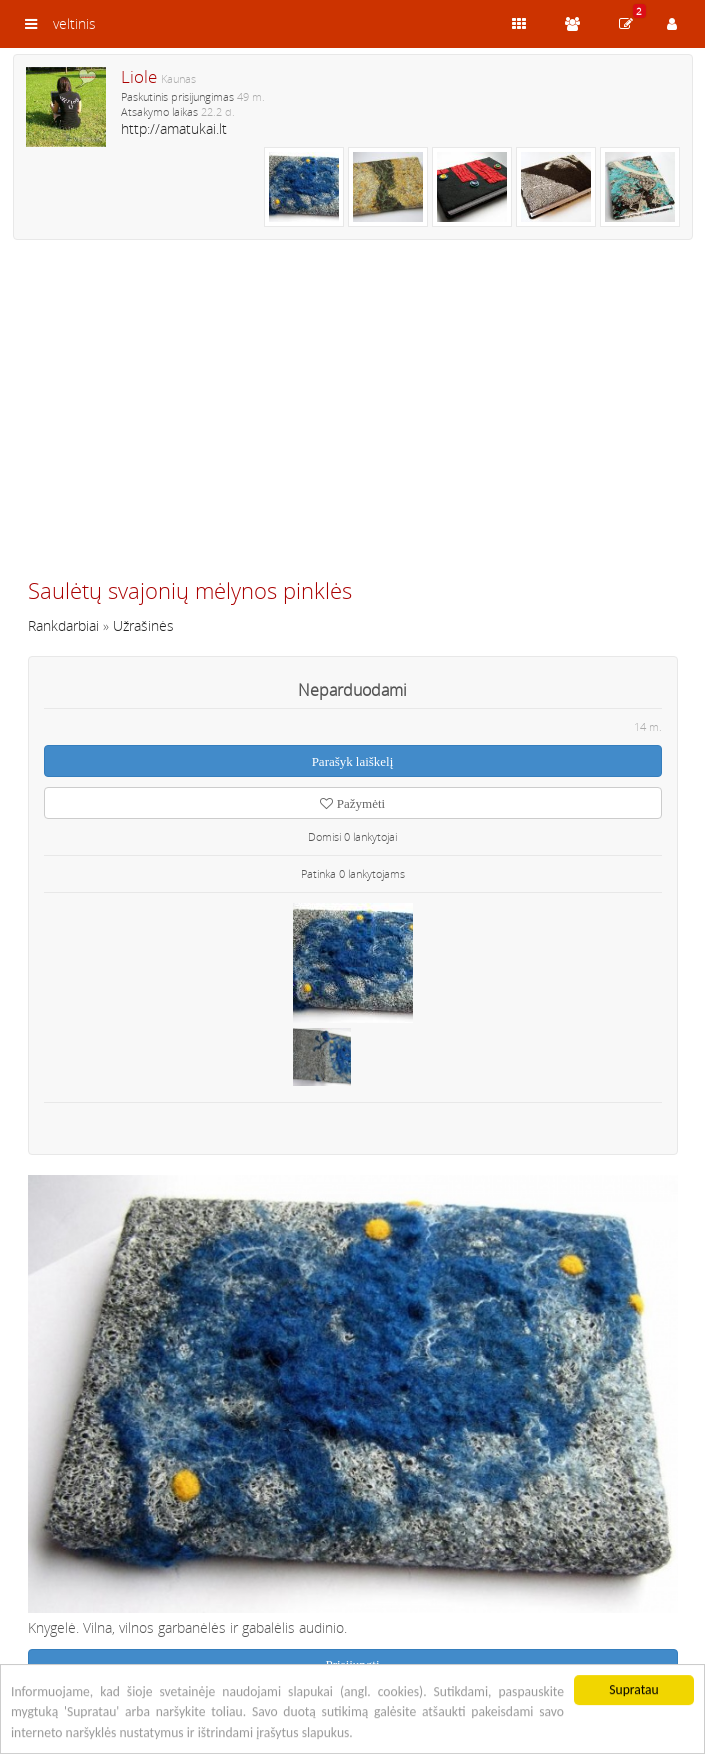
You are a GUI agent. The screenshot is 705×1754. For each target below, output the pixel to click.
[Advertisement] (353, 417)
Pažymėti (352, 803)
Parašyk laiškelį (353, 761)
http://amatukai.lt (174, 128)
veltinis (74, 23)
